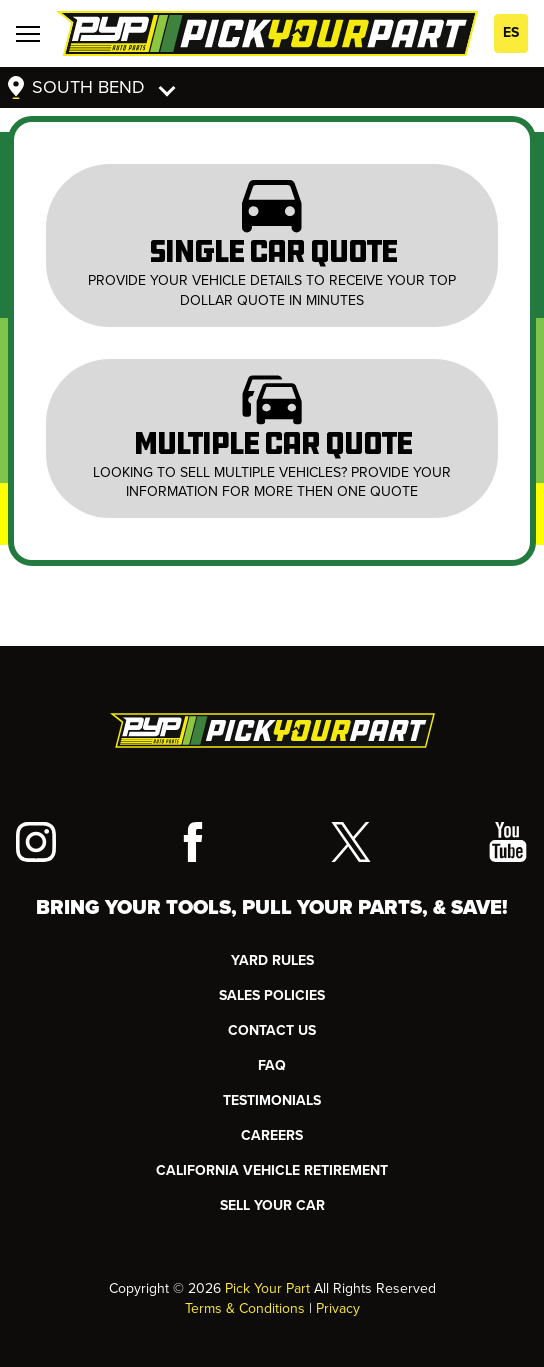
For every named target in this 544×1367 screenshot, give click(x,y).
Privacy (338, 1308)
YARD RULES (272, 960)
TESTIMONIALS (272, 1100)
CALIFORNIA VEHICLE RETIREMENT (272, 1170)
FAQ (272, 1065)
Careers (272, 1135)
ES (511, 32)
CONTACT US (272, 1030)
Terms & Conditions (245, 1308)
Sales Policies (272, 995)
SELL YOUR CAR (272, 1205)
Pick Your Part (267, 1288)
